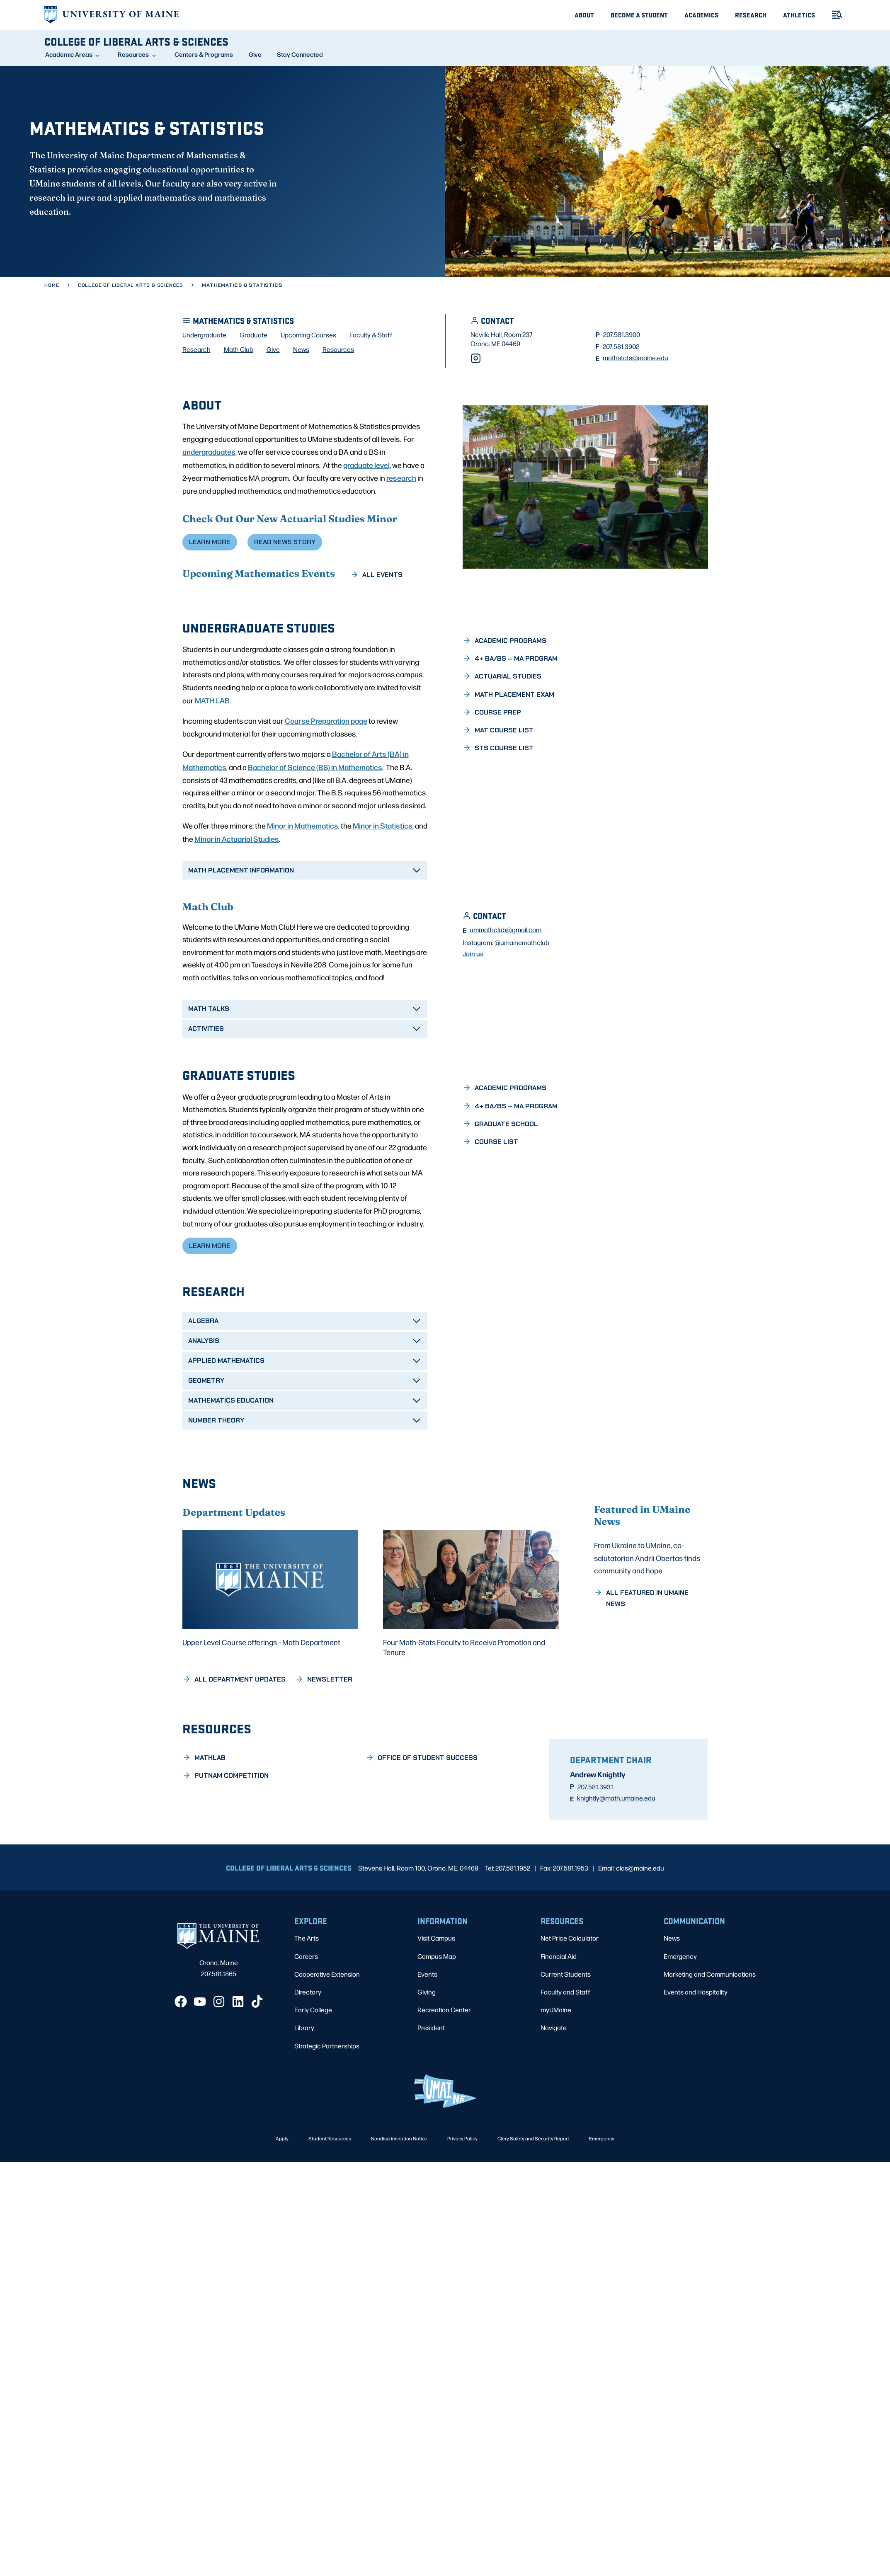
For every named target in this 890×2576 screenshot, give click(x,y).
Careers (306, 2015)
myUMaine (556, 2069)
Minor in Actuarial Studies (236, 897)
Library (304, 2087)
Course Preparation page (326, 779)
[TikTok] (257, 2061)
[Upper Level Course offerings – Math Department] (270, 1648)
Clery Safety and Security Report (533, 2198)
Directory (307, 2051)
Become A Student (639, 14)
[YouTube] (200, 2061)
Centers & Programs (204, 54)
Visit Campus (436, 1997)
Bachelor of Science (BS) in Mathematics (315, 826)
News (672, 1997)
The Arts (306, 1997)
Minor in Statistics (382, 884)
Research (750, 14)
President (431, 2087)
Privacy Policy (462, 2198)
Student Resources (329, 2198)
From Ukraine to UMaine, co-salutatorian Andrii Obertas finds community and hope (647, 1641)
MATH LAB (212, 759)
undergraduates (208, 510)
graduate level (366, 523)
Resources (133, 54)
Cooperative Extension (327, 2033)
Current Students (566, 2033)
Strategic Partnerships (326, 2105)
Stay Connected (300, 54)
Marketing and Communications (710, 2033)
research (401, 536)
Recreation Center (444, 2069)
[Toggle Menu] (834, 14)
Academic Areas (68, 54)
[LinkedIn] (238, 2061)
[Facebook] (181, 2061)
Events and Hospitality (696, 2051)
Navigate (554, 2087)
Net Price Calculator (570, 1997)
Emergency (680, 2015)
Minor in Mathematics (302, 884)
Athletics (799, 14)
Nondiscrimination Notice (399, 2198)
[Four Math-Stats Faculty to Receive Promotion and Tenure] (471, 1653)
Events (427, 2033)
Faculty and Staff (565, 2051)
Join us (473, 1020)
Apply (282, 2198)
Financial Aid (559, 2015)
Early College (313, 2069)
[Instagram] (475, 417)
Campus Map (436, 2015)
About (584, 14)
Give (255, 54)
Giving (426, 2051)
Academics (701, 14)
